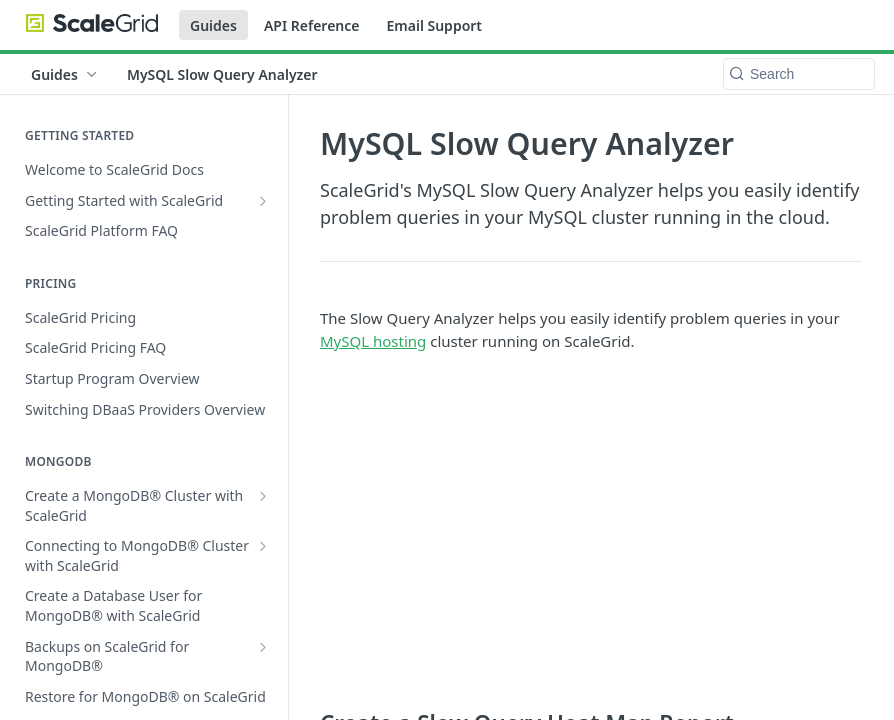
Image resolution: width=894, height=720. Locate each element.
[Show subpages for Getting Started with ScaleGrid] (263, 201)
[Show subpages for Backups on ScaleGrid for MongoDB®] (263, 647)
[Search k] (799, 74)
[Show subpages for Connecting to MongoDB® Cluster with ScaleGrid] (263, 546)
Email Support (434, 25)
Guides (213, 25)
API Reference (312, 25)
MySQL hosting (373, 341)
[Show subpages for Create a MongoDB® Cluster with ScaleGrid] (263, 496)
